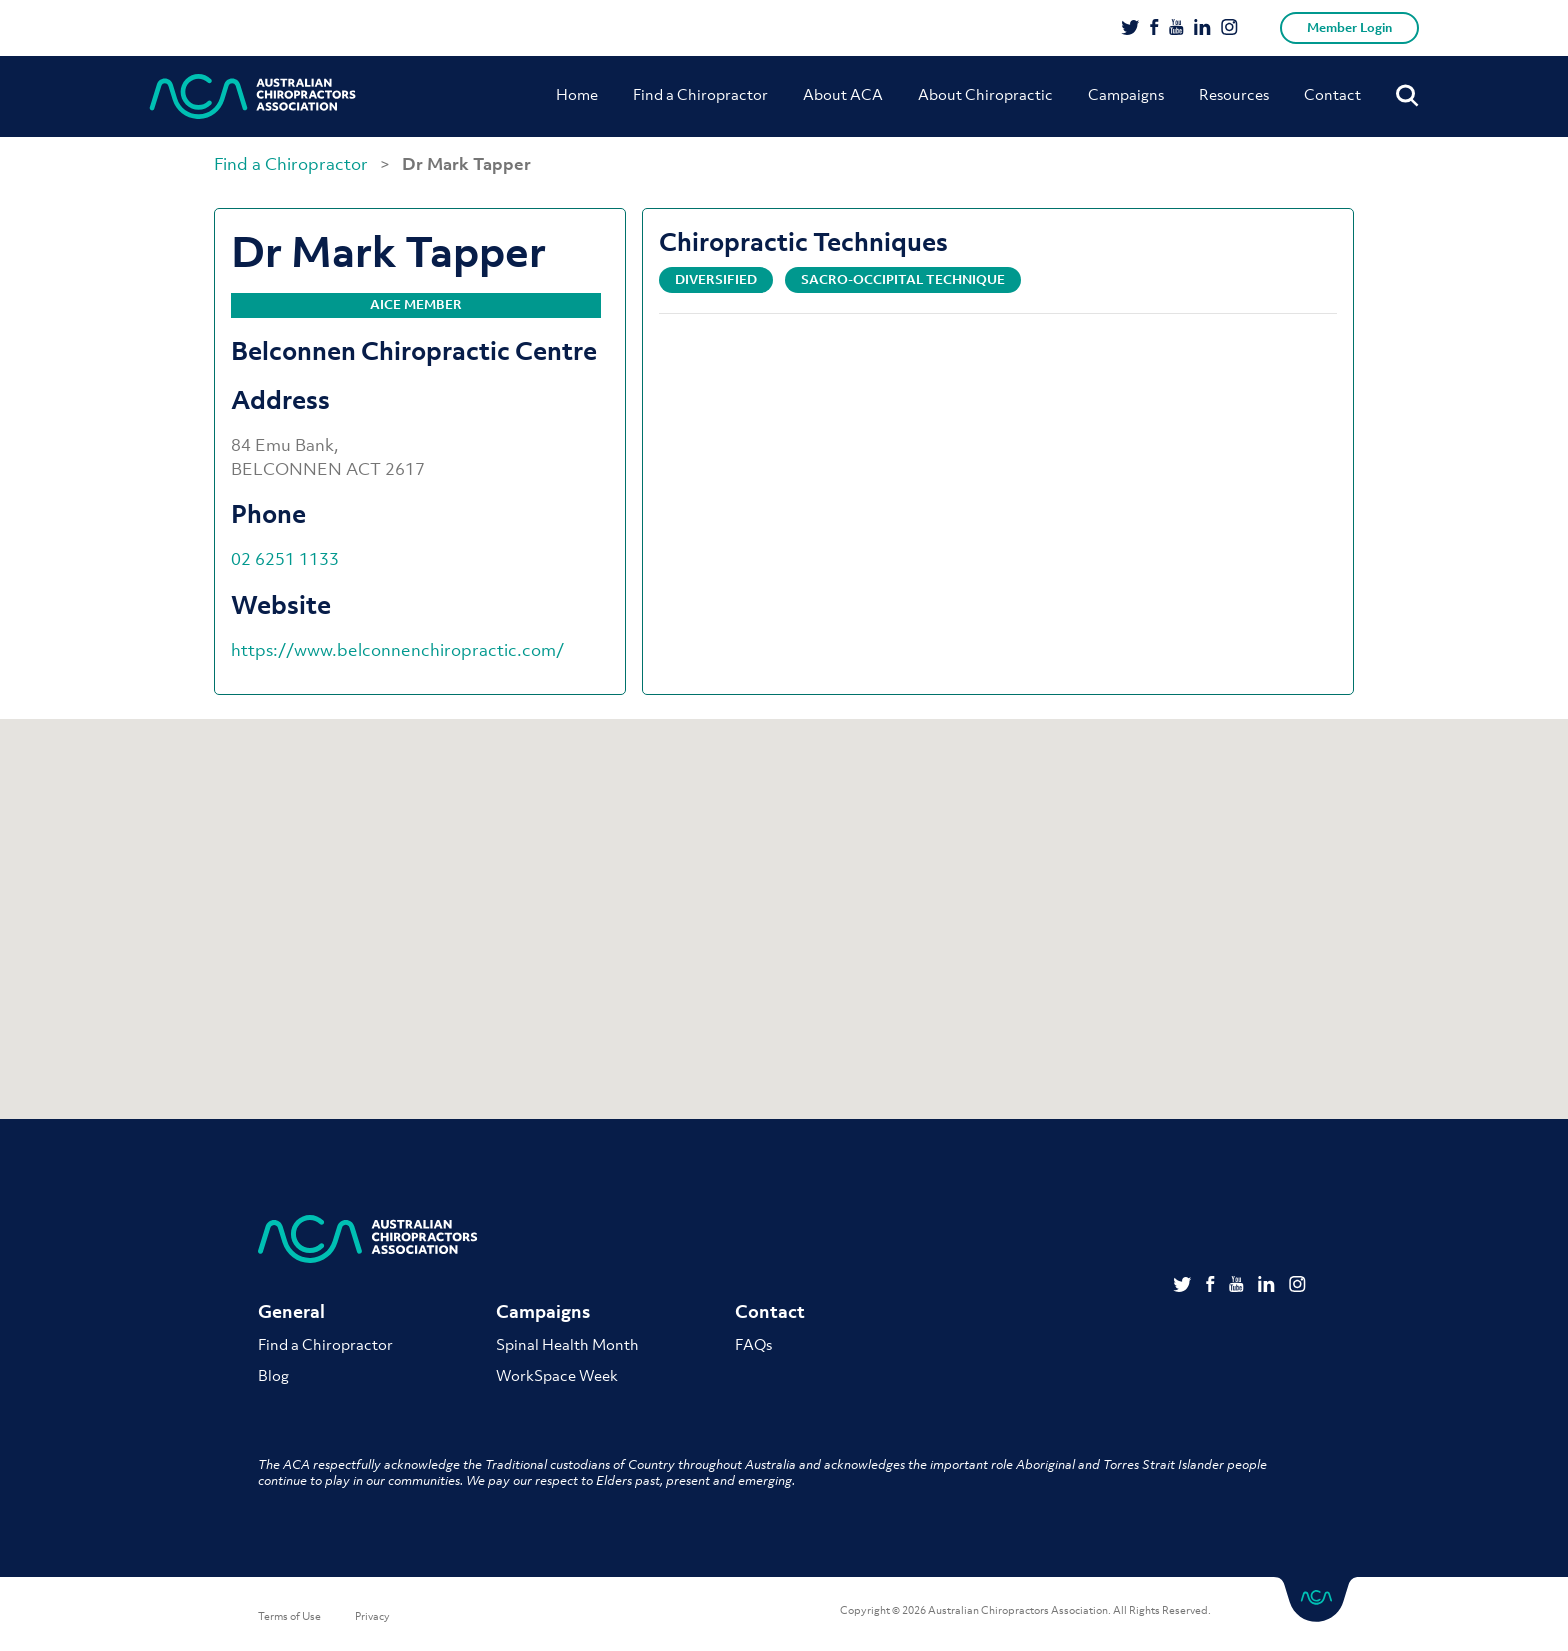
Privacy (372, 1616)
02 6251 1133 (285, 559)
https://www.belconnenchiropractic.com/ (397, 650)
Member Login (1349, 27)
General (291, 1311)
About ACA (843, 94)
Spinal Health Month (567, 1344)
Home (577, 94)
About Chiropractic (985, 94)
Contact (1332, 94)
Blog (273, 1375)
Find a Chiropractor (700, 94)
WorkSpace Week (557, 1375)
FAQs (753, 1344)
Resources (1234, 94)
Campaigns (1126, 94)
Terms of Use (289, 1616)
